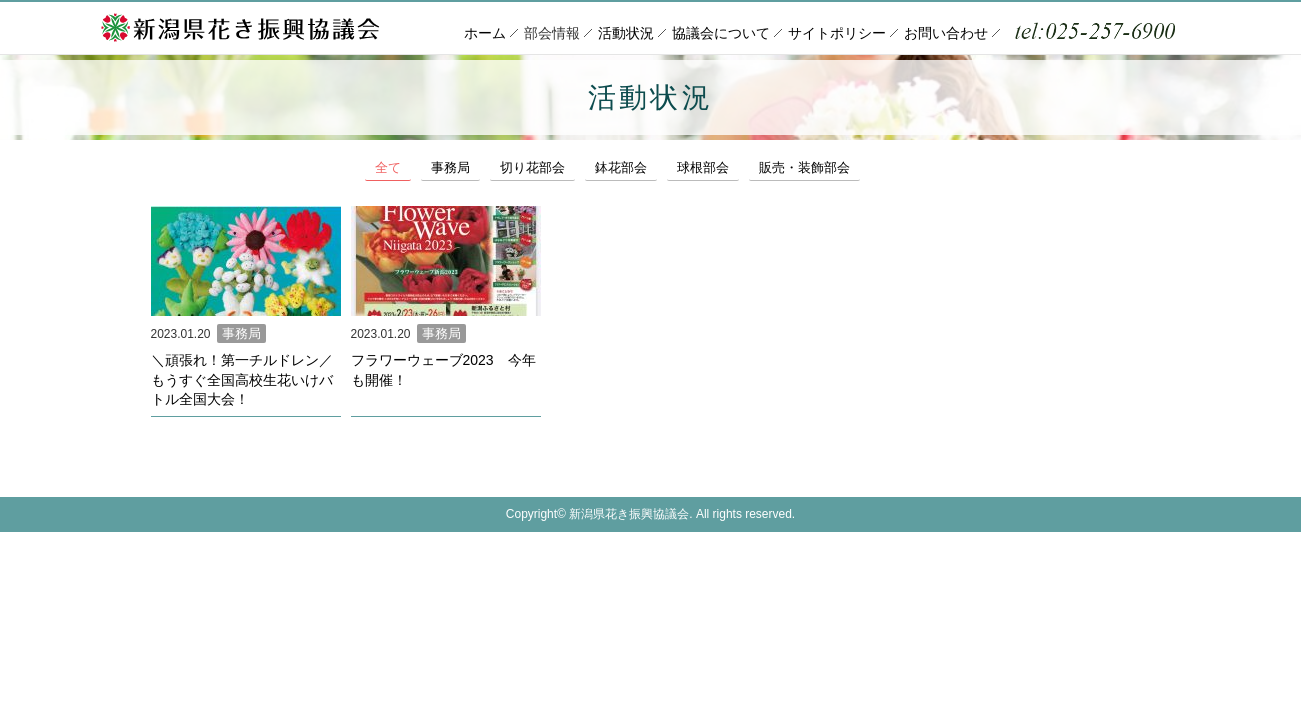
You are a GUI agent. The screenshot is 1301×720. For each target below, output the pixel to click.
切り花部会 (550, 167)
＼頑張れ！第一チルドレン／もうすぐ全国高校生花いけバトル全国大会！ (242, 378)
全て (391, 167)
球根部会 (737, 167)
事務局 (460, 167)
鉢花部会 (647, 167)
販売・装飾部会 (848, 167)
